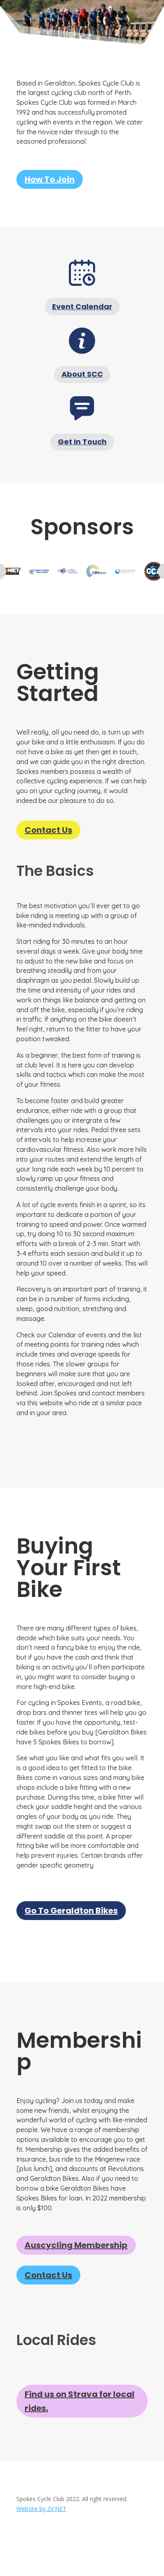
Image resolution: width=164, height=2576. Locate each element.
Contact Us (48, 830)
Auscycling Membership (76, 2245)
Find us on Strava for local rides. (79, 2401)
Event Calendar (82, 306)
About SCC (82, 374)
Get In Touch (82, 441)
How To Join (50, 179)
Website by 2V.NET (41, 2509)
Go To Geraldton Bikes (71, 1910)
